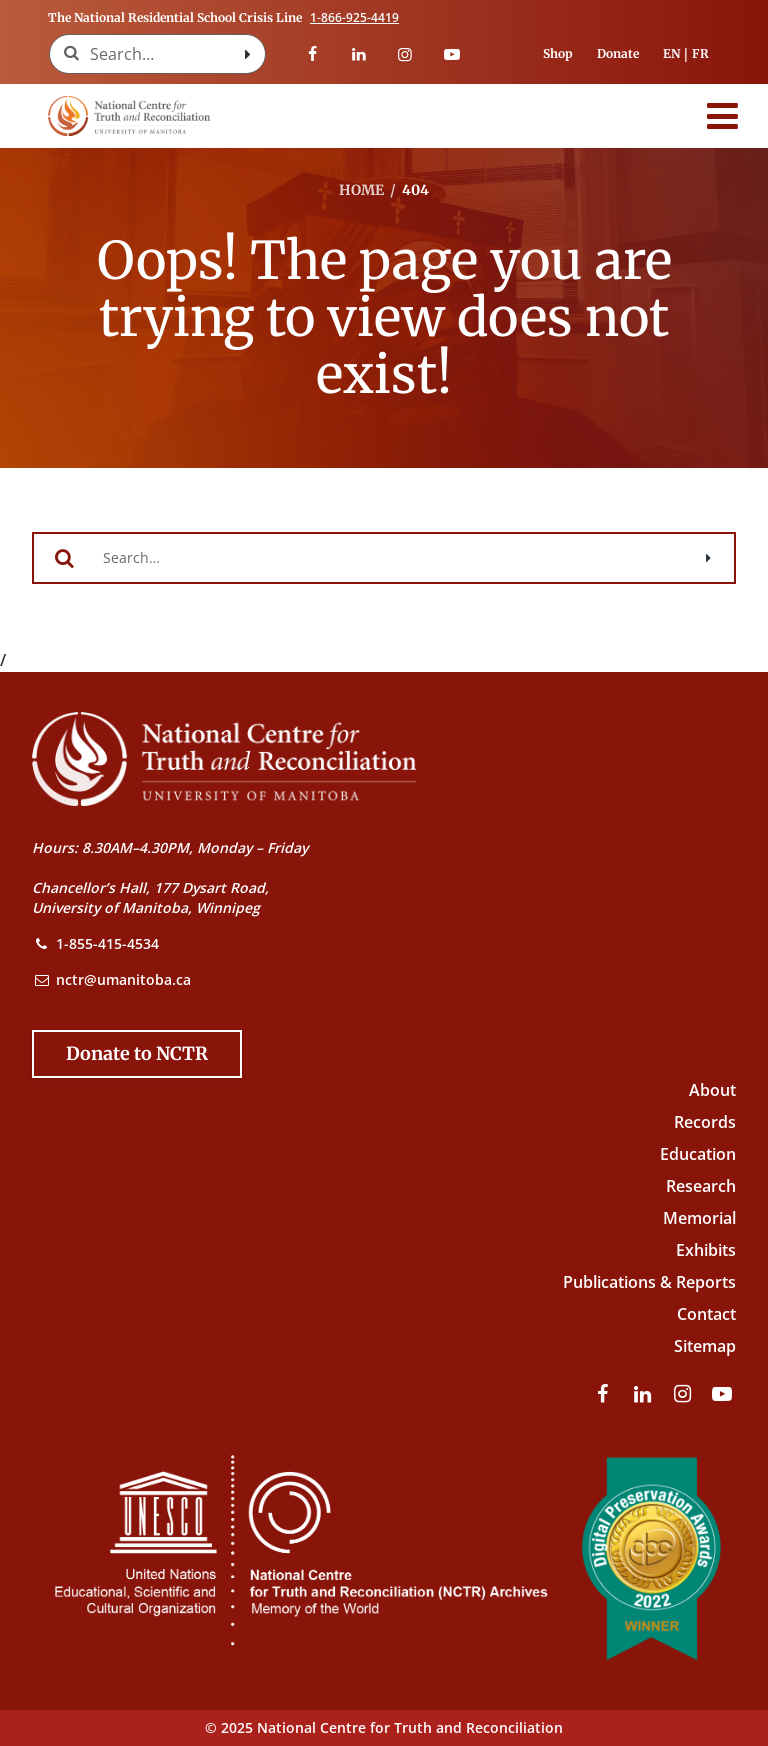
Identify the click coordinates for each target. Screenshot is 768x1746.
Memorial (699, 1218)
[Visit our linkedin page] (359, 54)
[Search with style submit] (247, 54)
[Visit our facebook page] (312, 54)
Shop (558, 53)
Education (698, 1154)
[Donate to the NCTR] (137, 1054)
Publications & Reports (649, 1282)
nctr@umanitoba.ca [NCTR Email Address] (123, 979)
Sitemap (705, 1346)
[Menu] (723, 116)
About (712, 1090)
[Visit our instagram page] (405, 54)
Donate (618, 53)
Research (701, 1186)
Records (705, 1122)
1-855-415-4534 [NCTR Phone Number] (107, 943)
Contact (706, 1314)
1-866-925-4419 (354, 18)
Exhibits (706, 1250)
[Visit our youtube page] (451, 54)
